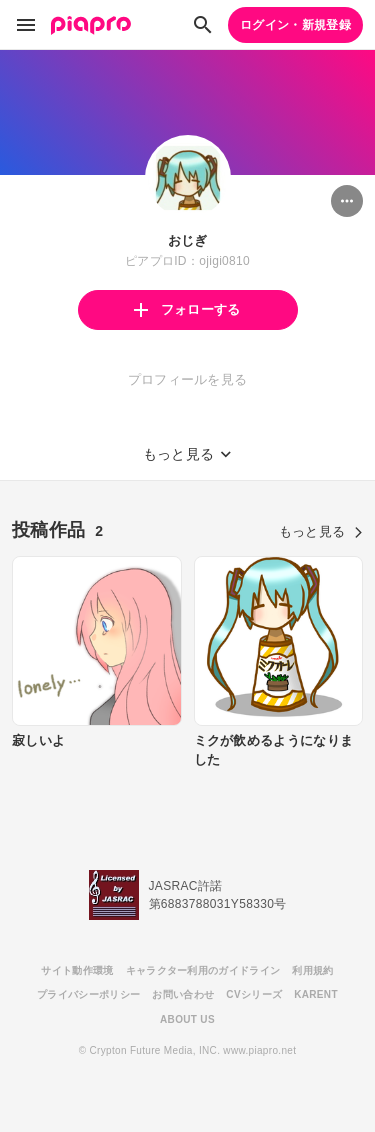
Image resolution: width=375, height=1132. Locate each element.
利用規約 (312, 970)
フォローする (187, 309)
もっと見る (321, 531)
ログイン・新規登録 (295, 25)
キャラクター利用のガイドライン (203, 970)
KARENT (316, 994)
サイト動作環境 (77, 970)
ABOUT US (187, 1019)
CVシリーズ (254, 994)
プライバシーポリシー (88, 994)
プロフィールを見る (188, 379)
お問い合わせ (183, 994)
